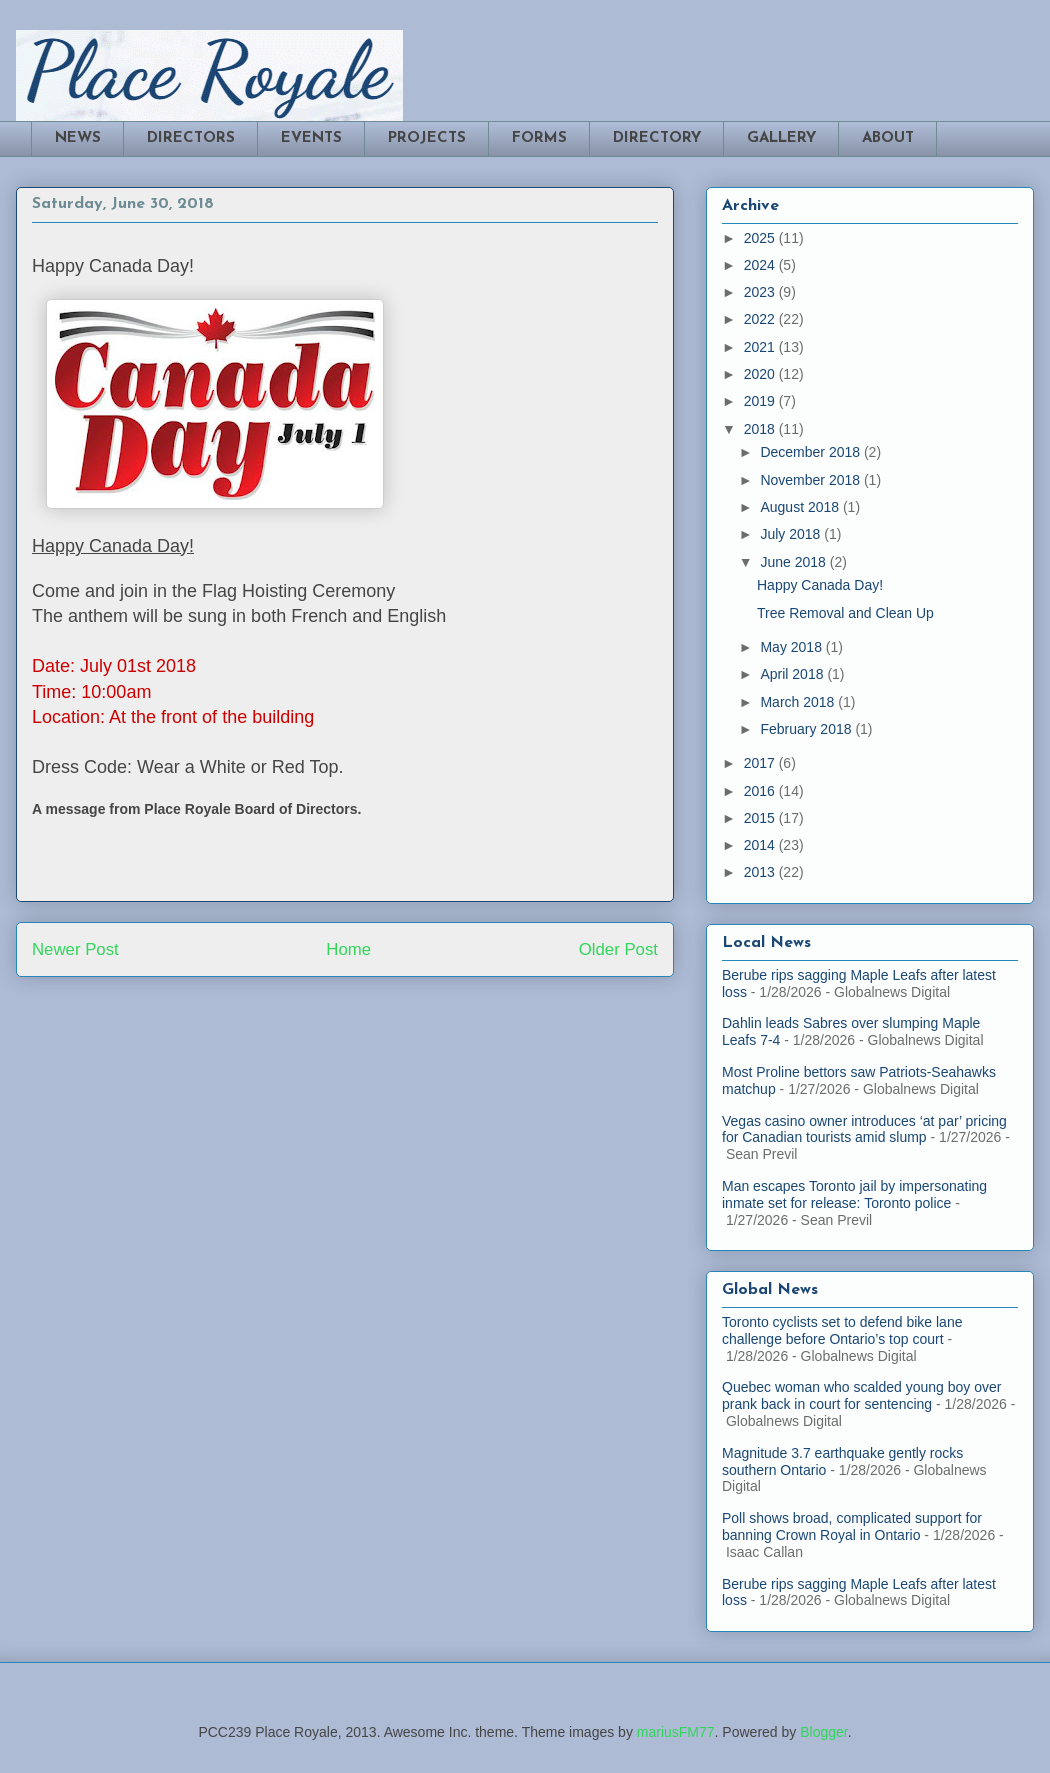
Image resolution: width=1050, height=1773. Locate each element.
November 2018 (812, 480)
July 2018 (792, 534)
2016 (761, 791)
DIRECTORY (657, 138)
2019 (761, 401)
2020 (761, 374)
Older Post (618, 949)
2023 (761, 292)
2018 (761, 429)
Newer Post (75, 949)
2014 (761, 845)
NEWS (78, 138)
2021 (761, 347)
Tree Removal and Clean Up (845, 613)
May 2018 (792, 647)
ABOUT (888, 138)
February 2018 (807, 729)
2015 (761, 818)
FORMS (539, 138)
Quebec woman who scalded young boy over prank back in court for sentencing (861, 1395)
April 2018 (793, 674)
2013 (761, 872)
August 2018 (801, 507)
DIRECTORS (191, 138)
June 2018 (794, 562)
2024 (761, 265)
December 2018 (812, 452)
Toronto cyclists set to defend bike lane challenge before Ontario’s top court (842, 1330)
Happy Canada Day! (820, 585)
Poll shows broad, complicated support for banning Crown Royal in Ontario (852, 1526)
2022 (761, 319)
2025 (761, 238)
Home (348, 949)
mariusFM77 (676, 1732)
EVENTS (311, 138)
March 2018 (799, 702)
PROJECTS (427, 138)
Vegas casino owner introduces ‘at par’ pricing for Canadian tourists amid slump (864, 1129)
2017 (761, 763)
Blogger (823, 1732)
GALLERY (781, 138)
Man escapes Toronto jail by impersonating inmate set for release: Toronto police (854, 1194)
